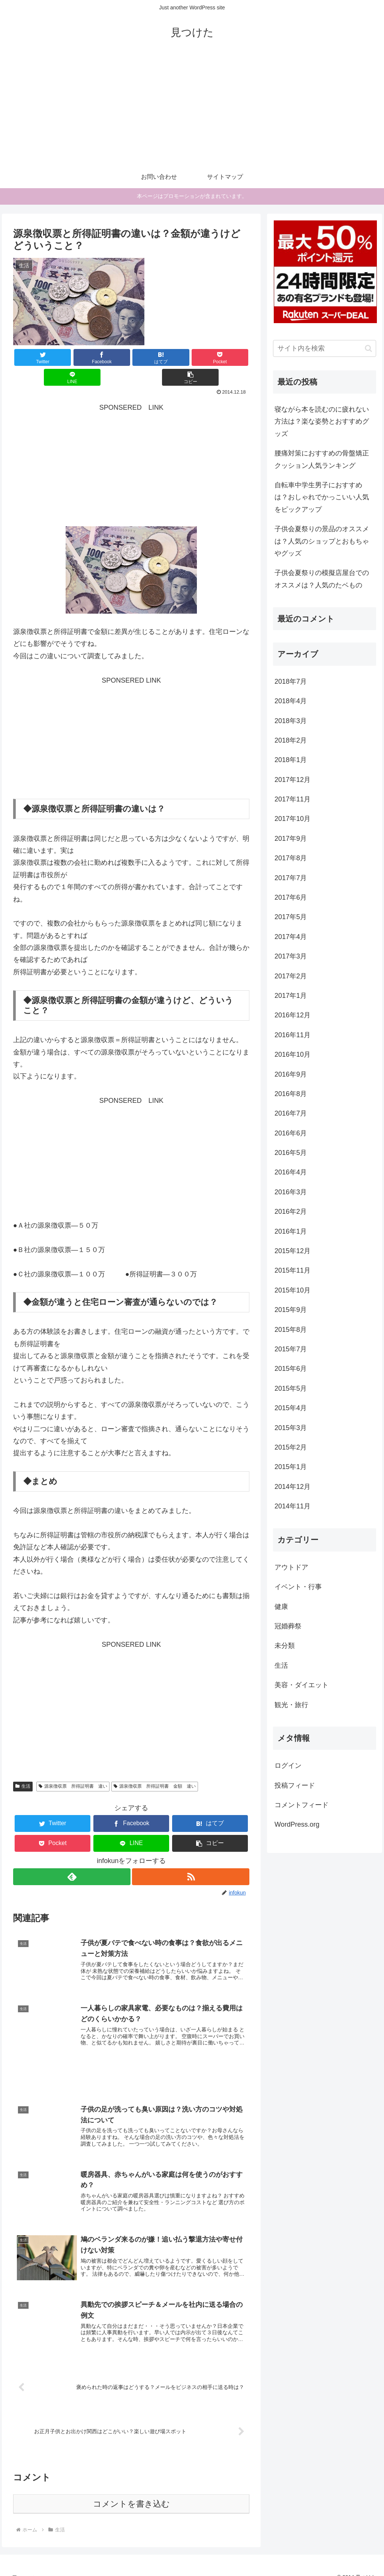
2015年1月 (290, 1467)
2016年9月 (290, 1074)
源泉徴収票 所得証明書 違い (73, 1766)
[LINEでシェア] (190, 357)
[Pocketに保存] (151, 357)
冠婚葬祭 (288, 1626)
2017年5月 (290, 917)
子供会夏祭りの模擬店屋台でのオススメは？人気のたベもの (321, 579)
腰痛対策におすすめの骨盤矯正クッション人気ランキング (321, 459)
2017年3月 (290, 956)
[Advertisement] (192, 109)
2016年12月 (292, 1015)
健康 (281, 1606)
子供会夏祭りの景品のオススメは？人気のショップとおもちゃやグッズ (321, 541)
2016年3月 (290, 1192)
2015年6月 (290, 1368)
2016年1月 (290, 1231)
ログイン (288, 1765)
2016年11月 (292, 1035)
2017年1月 (290, 995)
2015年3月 (290, 1428)
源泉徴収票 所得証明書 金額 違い (155, 1766)
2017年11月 (292, 799)
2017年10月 (292, 818)
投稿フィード (294, 1785)
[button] (230, 357)
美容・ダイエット (301, 1685)
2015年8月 (290, 1329)
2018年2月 (290, 740)
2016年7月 (290, 1113)
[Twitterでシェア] (33, 357)
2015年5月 (290, 1388)
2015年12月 (292, 1251)
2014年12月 (292, 1486)
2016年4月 (290, 1172)
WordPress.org (297, 1824)
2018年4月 (290, 701)
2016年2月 (290, 1211)
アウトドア (291, 1567)
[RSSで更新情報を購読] (191, 1856)
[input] (324, 348)
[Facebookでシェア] (72, 357)
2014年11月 (292, 1506)
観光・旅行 (291, 1705)
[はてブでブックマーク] (111, 357)
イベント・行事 (298, 1587)
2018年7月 (290, 681)
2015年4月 (290, 1408)
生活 (22, 1766)
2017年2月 (290, 976)
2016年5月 (290, 1152)
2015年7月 (290, 1349)
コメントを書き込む (131, 2492)
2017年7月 (290, 878)
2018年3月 (290, 721)
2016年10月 (292, 1054)
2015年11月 (292, 1270)
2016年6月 (290, 1133)
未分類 (284, 1645)
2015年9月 (290, 1309)
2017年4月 (290, 937)
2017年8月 (290, 858)
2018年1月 (290, 760)
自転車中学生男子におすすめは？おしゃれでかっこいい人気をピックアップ (321, 497)
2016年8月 (290, 1094)
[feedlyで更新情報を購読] (71, 1856)
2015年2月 (290, 1447)
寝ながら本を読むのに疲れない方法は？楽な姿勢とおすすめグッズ (321, 421)
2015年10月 (292, 1290)
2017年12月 (292, 779)
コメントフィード (301, 1805)
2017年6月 (290, 897)
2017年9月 (290, 838)
